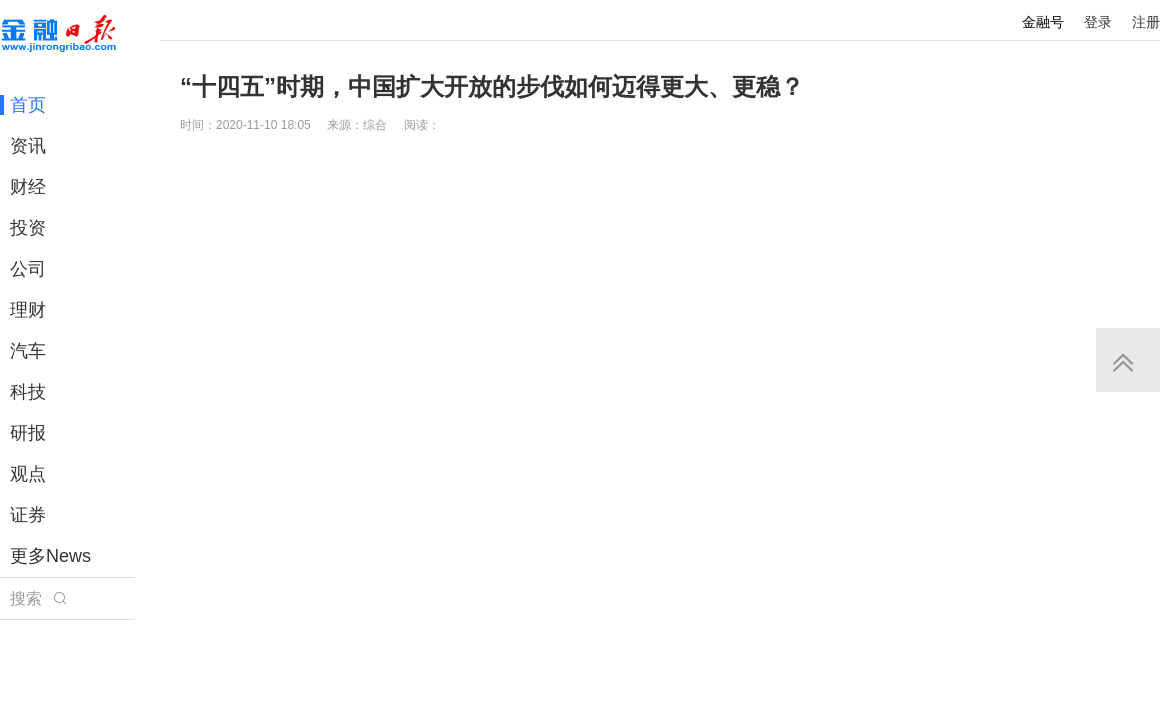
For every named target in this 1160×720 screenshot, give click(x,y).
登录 (1098, 22)
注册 (1146, 22)
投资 (28, 228)
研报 (28, 433)
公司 (28, 269)
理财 (28, 310)
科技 (28, 392)
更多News (50, 556)
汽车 (28, 351)
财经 (28, 187)
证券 (28, 515)
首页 (28, 105)
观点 (28, 474)
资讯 (28, 146)
